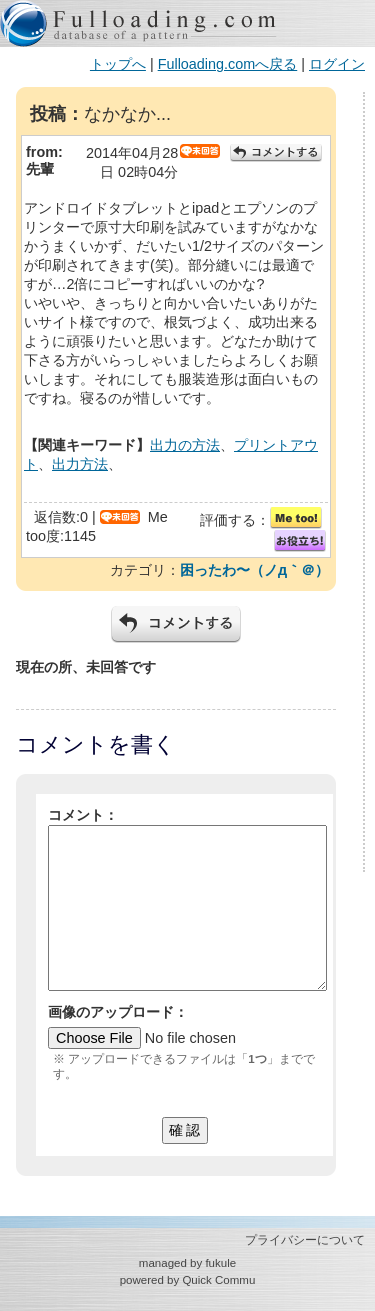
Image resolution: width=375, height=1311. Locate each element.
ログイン (337, 64)
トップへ (118, 64)
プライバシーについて (305, 1240)
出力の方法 (185, 445)
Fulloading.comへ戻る (228, 64)
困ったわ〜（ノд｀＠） (254, 570)
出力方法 (80, 464)
